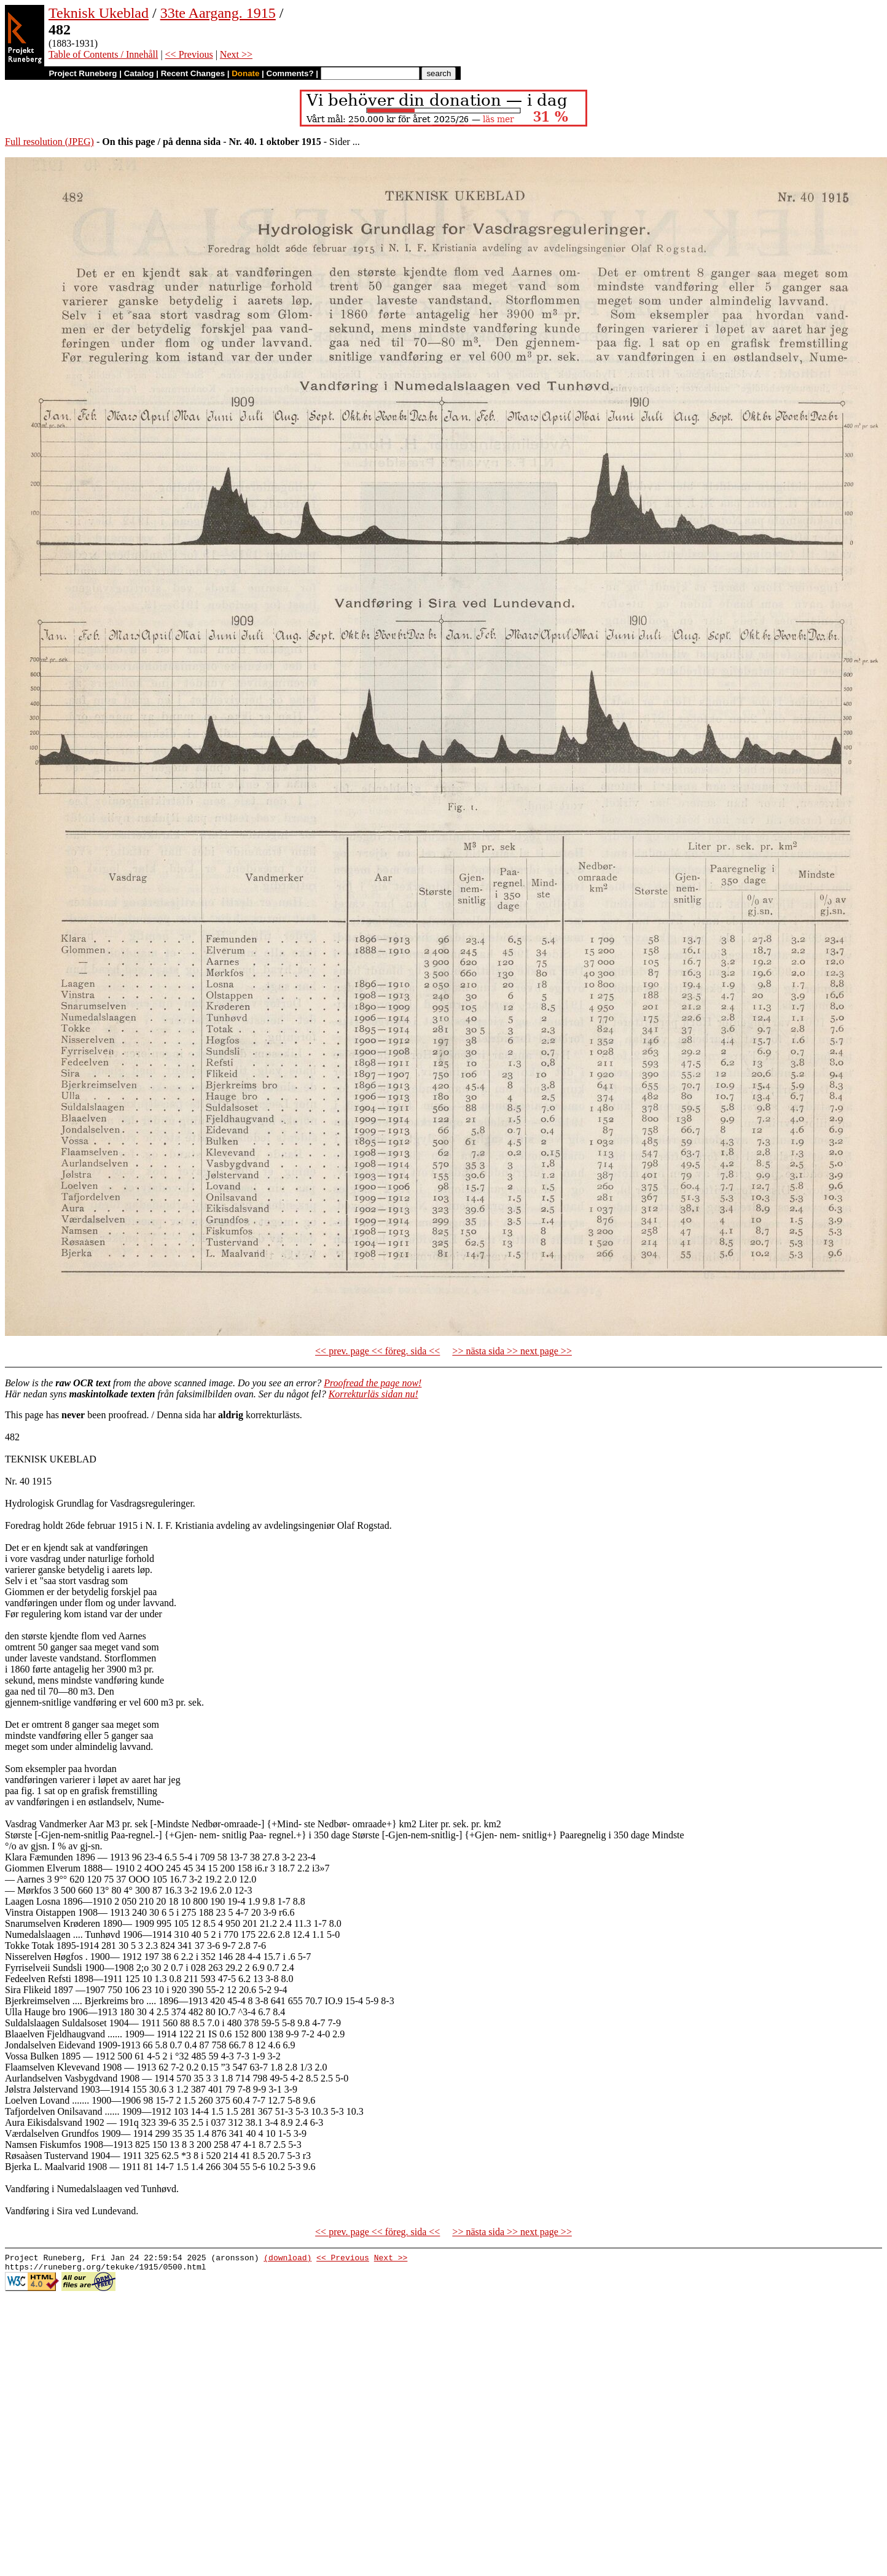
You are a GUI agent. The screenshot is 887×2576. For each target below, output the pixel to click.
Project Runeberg (83, 73)
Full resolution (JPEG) (49, 141)
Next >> (236, 54)
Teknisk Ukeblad (99, 13)
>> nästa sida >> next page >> (512, 1351)
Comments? (290, 73)
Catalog (139, 73)
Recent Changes (193, 73)
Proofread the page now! (372, 1383)
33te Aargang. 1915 (218, 13)
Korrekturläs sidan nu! (373, 1394)
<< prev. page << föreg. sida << (377, 1351)
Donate (245, 73)
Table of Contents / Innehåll (103, 54)
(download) (287, 2259)
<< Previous (189, 54)
